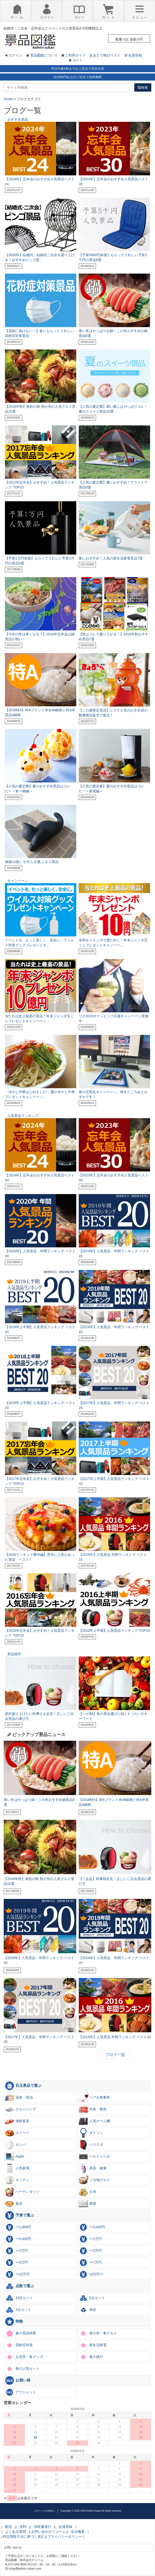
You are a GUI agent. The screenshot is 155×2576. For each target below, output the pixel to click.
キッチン (17, 2180)
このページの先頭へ (44, 2510)
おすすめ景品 (17, 119)
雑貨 (87, 2204)
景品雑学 (14, 1654)
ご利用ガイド (75, 55)
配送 (8, 2527)
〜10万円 (17, 2274)
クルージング (20, 2109)
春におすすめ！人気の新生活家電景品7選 (111, 558)
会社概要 (78, 2532)
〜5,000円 (18, 2239)
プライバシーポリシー (64, 2536)
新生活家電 (92, 2345)
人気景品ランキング (22, 1116)
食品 (13, 2204)
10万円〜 (90, 2274)
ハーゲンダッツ (22, 2192)
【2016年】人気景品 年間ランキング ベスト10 (115, 2037)
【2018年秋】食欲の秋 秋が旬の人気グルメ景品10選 (39, 1881)
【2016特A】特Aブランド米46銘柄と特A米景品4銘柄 (114, 1802)
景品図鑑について (44, 55)
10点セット (19, 2298)
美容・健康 (92, 2168)
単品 (87, 2310)
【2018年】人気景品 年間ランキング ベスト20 (114, 1960)
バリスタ (90, 2145)
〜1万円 (90, 2239)
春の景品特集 (20, 2333)
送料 (22, 2527)
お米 (87, 2192)
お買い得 (17, 2380)
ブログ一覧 (115, 2055)
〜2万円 (16, 2251)
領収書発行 (42, 2527)
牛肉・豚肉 (92, 2109)
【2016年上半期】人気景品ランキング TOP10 (114, 1630)
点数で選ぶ (19, 2286)
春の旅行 (90, 2357)
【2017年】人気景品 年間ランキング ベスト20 (39, 2039)
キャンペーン (17, 881)
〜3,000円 (91, 2227)
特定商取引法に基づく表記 (23, 2536)
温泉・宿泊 (19, 2098)
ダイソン (90, 2133)
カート (77, 60)
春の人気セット (22, 2369)
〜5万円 (16, 2263)
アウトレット (20, 2392)
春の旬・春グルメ (97, 2333)
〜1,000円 (18, 2227)
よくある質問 (15, 2532)
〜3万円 (90, 2251)
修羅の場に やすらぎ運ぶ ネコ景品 (32, 862)
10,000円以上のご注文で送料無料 (77, 77)
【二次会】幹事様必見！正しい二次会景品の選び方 (115, 1881)
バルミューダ (94, 2156)
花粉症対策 (19, 2345)
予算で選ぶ (19, 2215)
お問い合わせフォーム (48, 2532)
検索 (143, 87)
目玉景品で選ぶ (23, 2086)
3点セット (18, 2310)
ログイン (15, 55)
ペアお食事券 (94, 2098)
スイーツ (17, 2133)
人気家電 (17, 2168)
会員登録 (135, 55)
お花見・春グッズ (24, 2357)
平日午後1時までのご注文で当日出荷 (77, 68)
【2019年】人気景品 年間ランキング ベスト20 (39, 1960)
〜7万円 (90, 2263)
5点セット (91, 2298)
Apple (14, 2156)
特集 (14, 2321)
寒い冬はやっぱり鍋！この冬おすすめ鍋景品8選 (39, 1802)
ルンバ (15, 2145)
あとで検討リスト (107, 55)
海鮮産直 (17, 2121)
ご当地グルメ (94, 2180)
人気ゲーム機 (94, 2121)
